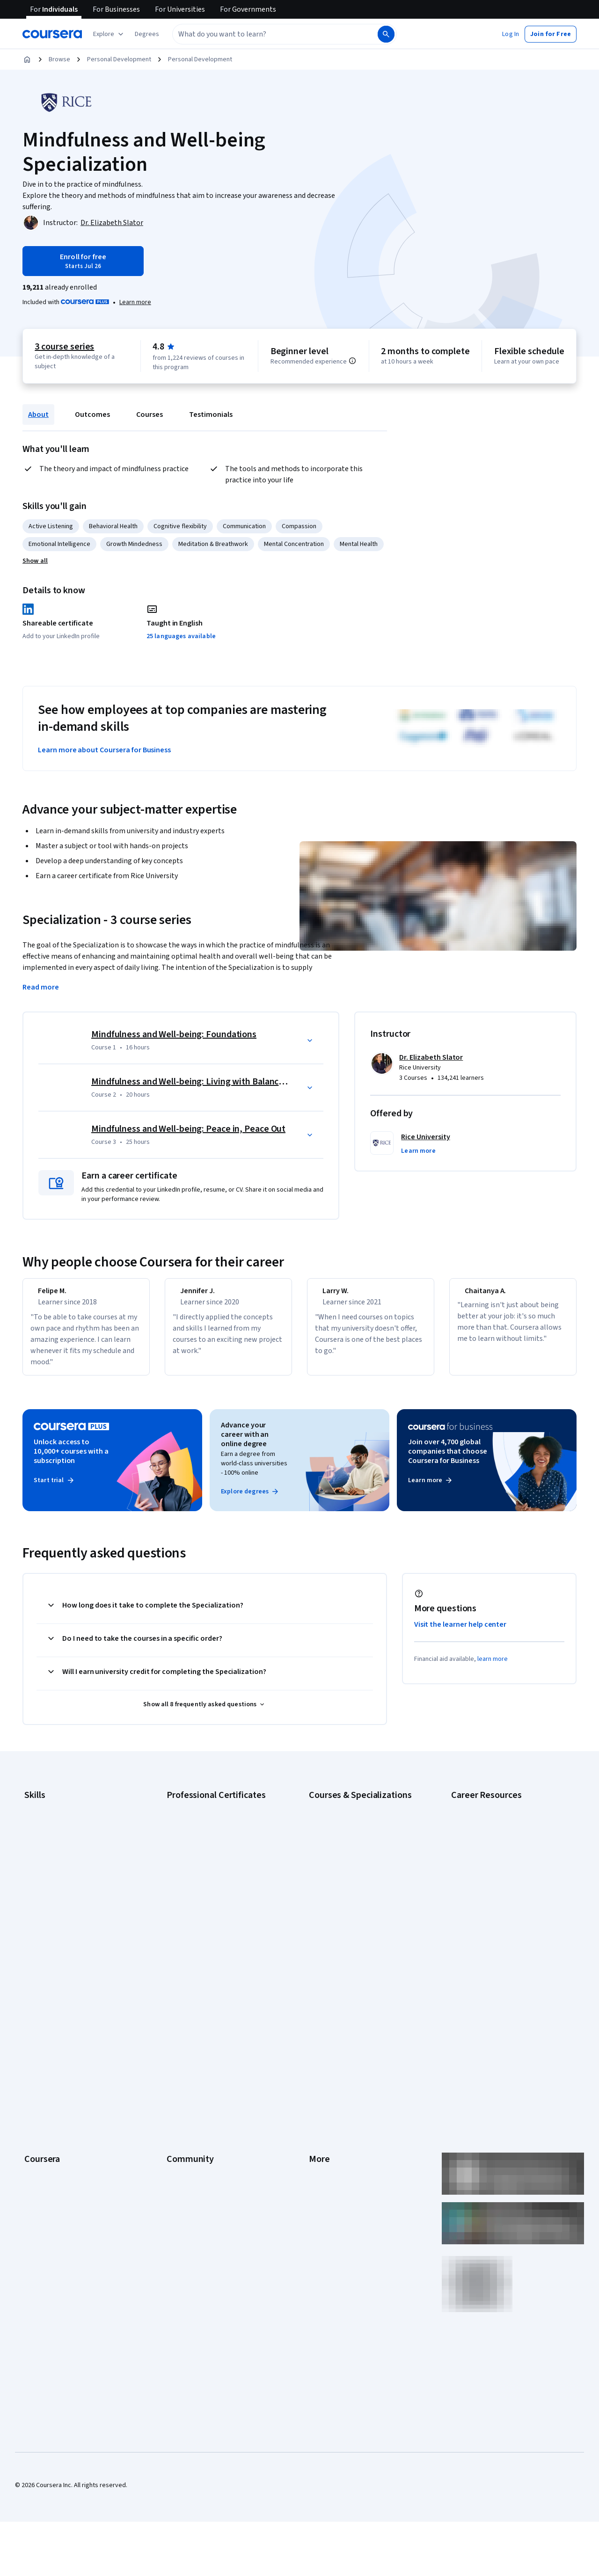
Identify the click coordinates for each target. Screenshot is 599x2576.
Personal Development (119, 59)
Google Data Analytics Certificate (213, 1843)
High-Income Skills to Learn (488, 1894)
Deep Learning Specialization (349, 1871)
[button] (147, 34)
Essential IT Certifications (487, 1880)
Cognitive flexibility (180, 526)
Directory (322, 2118)
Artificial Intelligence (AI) (58, 1829)
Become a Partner (49, 2174)
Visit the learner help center (460, 1633)
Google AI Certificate (196, 1814)
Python (34, 1927)
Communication (244, 526)
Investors (322, 2019)
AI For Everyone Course (341, 1843)
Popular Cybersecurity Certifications (502, 1936)
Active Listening (51, 526)
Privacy (319, 2047)
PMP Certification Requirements (496, 1922)
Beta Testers (185, 2033)
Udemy (34, 2216)
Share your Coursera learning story (500, 1950)
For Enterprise (44, 2132)
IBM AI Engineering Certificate (208, 1899)
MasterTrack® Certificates (61, 2104)
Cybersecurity (44, 1843)
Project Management (53, 1913)
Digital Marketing (47, 1871)
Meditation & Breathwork (213, 544)
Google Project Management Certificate (222, 1871)
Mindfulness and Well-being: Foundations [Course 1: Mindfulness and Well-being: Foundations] (173, 1034)
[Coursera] (52, 34)
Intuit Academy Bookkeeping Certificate (222, 1941)
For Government (47, 2146)
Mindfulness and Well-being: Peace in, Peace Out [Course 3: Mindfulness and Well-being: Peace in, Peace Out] (188, 1128)
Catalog (35, 2062)
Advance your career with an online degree (245, 1442)
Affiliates (321, 2132)
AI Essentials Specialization (347, 1814)
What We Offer (44, 2019)
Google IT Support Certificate (208, 1857)
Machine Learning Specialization (353, 1913)
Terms (318, 2033)
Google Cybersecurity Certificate (213, 1829)
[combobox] (265, 34)
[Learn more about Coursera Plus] (135, 302)
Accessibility (326, 2076)
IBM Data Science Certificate (206, 1927)
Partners (178, 2019)
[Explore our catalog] (109, 34)
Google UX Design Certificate (207, 1885)
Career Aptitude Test (481, 1814)
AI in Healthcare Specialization (351, 1857)
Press (317, 2005)
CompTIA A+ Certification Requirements (506, 1843)
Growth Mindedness (134, 544)
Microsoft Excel (45, 1899)
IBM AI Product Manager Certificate (215, 1913)
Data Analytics (44, 1857)
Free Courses (43, 2202)
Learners (179, 2005)
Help (315, 2062)
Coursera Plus (43, 2076)
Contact (320, 2090)
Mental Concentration (294, 544)
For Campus (41, 2160)
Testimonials (211, 414)
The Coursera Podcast (198, 2062)
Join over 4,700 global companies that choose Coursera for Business (447, 1459)
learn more (492, 1667)
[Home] (27, 59)
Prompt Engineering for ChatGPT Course (365, 1927)
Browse (59, 59)
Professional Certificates (59, 2090)
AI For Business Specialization (350, 1829)
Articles (319, 2104)
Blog (173, 2047)
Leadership (40, 2033)
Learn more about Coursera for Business (104, 750)
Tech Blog (181, 2076)
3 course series (64, 346)
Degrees (36, 2118)
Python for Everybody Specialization (360, 1941)
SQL (30, 1941)
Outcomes (92, 414)
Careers (35, 2047)
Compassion (299, 526)
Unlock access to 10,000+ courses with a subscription (71, 1459)
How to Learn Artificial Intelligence (498, 1908)
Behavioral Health (113, 526)
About (38, 414)
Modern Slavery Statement (346, 2146)
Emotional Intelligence (59, 544)
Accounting (40, 1814)
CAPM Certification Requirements (497, 1829)
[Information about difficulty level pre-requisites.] (352, 360)
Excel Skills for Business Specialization (362, 1885)
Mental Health (359, 544)
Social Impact (43, 2188)
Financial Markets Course (344, 1899)
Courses (149, 414)
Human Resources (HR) (56, 1885)
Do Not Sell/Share (333, 2160)
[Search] (386, 34)
